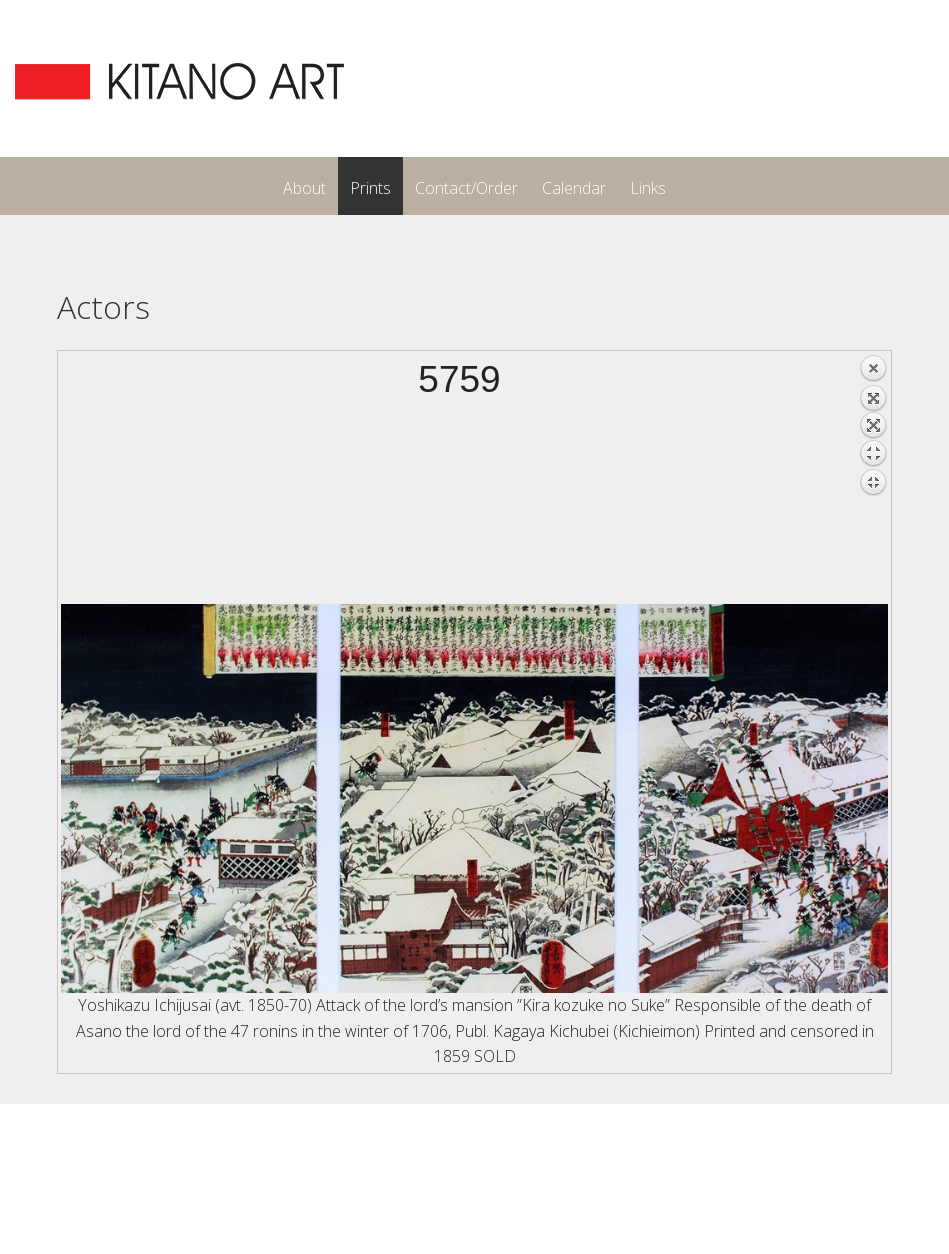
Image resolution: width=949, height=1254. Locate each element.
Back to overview (873, 479)
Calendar (574, 188)
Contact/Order (466, 188)
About (304, 188)
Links (648, 188)
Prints (370, 188)
